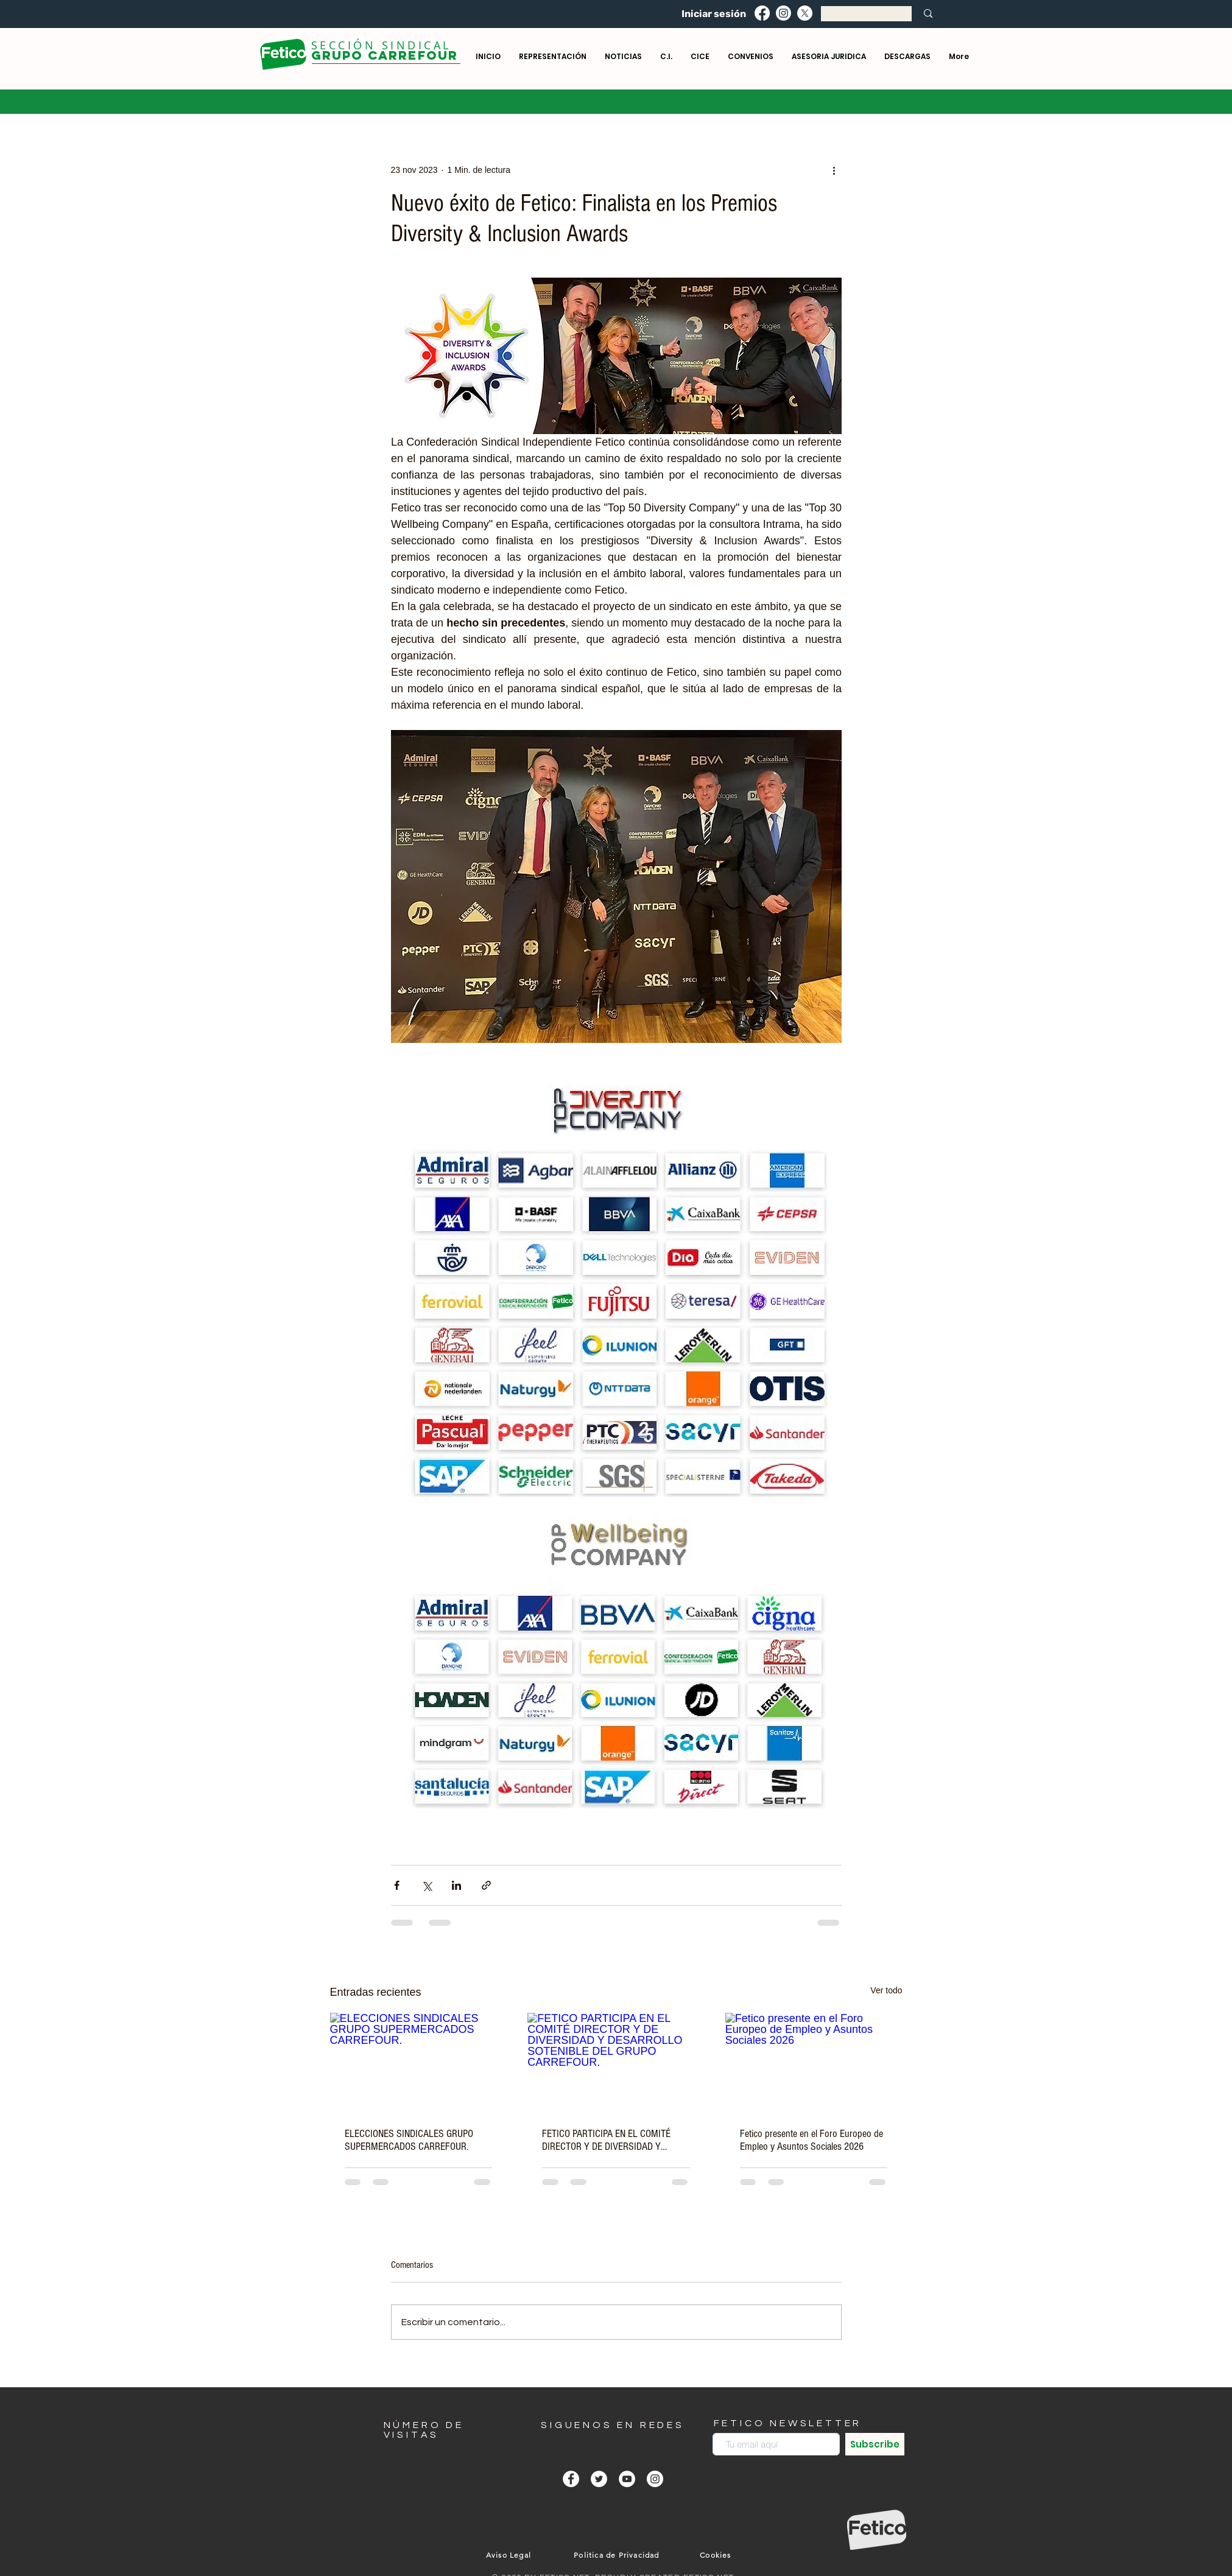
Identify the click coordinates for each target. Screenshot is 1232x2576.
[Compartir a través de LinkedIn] (456, 1885)
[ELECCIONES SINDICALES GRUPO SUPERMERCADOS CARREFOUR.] (418, 2062)
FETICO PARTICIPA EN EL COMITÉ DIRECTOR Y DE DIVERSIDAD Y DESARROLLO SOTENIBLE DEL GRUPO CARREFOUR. (615, 2140)
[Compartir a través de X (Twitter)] (426, 1885)
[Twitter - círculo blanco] (599, 2479)
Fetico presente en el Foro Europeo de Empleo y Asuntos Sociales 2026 (811, 2140)
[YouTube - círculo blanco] (627, 2479)
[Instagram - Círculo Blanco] (655, 2479)
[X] (804, 13)
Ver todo (886, 1990)
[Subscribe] (874, 2444)
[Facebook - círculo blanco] (571, 2479)
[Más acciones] (834, 170)
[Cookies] (717, 2555)
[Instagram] (783, 13)
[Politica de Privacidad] (618, 2555)
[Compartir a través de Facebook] (397, 1885)
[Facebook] (762, 13)
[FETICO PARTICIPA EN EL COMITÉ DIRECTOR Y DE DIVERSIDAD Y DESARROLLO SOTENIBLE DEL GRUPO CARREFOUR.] (616, 2063)
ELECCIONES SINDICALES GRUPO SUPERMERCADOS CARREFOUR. (409, 2140)
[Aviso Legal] (510, 2555)
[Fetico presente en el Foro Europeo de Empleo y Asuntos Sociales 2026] (814, 2062)
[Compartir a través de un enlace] (486, 1885)
